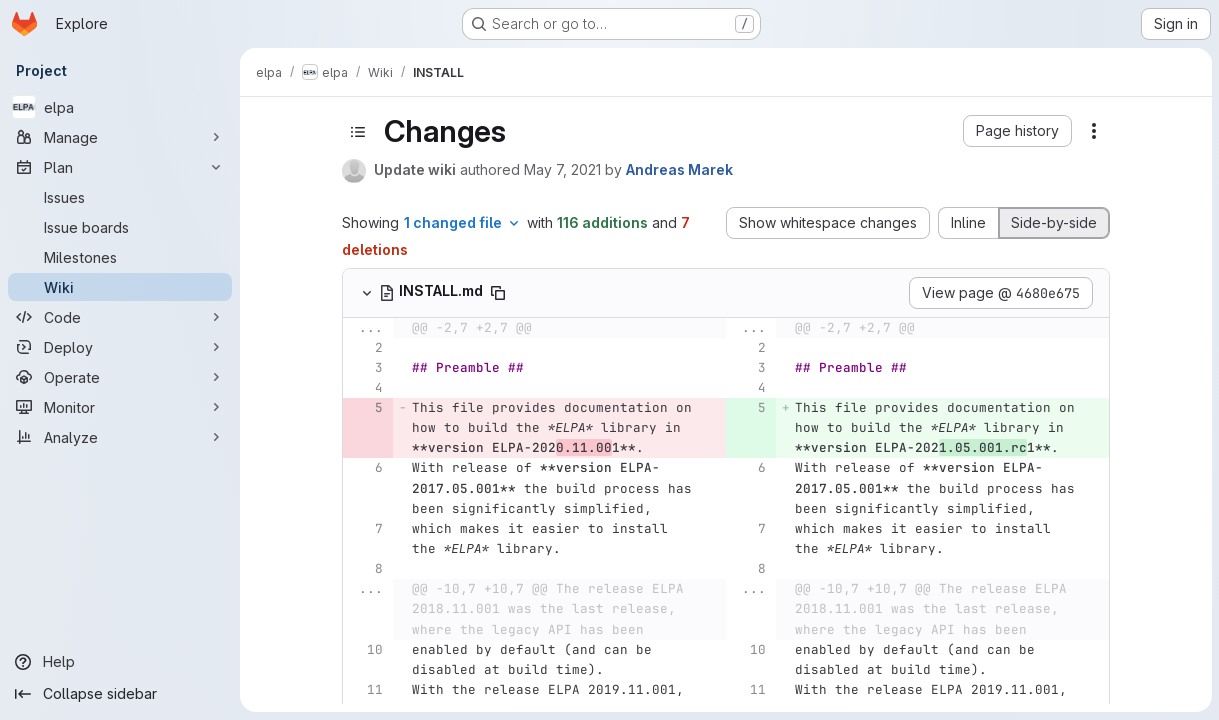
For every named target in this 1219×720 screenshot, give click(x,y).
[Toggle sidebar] (358, 132)
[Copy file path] (498, 293)
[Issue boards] (120, 227)
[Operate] (120, 377)
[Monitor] (120, 407)
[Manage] (120, 137)
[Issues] (120, 197)
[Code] (120, 317)
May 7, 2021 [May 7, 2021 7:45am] (562, 169)
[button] (1017, 131)
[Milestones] (120, 257)
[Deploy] (120, 347)
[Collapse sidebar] (120, 694)
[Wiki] (120, 287)
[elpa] (120, 107)
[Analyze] (120, 437)
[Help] (120, 662)
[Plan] (120, 167)
